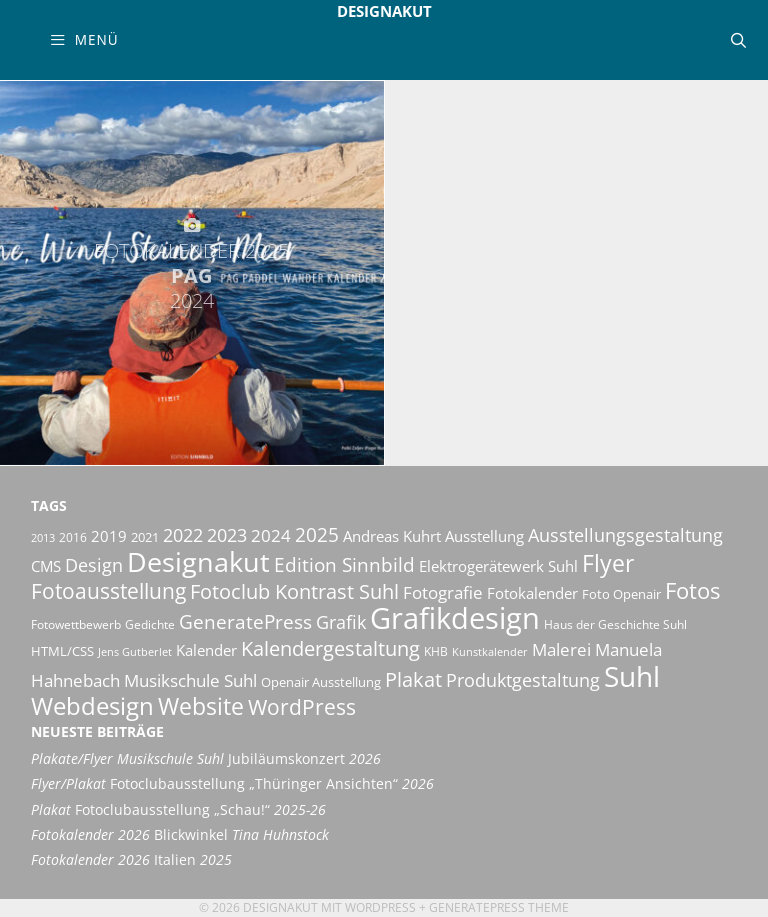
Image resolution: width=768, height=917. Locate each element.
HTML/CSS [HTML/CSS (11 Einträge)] (62, 651)
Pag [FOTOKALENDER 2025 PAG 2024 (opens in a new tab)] (192, 275)
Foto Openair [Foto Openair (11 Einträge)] (621, 594)
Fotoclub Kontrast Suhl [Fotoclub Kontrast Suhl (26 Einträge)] (294, 591)
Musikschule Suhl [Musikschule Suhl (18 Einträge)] (190, 680)
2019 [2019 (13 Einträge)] (109, 536)
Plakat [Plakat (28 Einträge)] (413, 679)
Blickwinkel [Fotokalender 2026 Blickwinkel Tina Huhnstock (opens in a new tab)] (180, 835)
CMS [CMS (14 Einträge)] (46, 566)
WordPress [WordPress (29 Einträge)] (302, 707)
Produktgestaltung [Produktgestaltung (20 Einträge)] (523, 680)
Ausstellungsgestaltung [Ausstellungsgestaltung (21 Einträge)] (625, 535)
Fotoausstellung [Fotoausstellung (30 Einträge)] (108, 591)
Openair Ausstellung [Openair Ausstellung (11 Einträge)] (321, 682)
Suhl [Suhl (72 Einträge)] (632, 676)
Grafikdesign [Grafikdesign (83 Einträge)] (455, 618)
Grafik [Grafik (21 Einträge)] (341, 622)
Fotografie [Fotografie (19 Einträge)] (443, 592)
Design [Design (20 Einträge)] (94, 565)
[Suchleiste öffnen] (738, 40)
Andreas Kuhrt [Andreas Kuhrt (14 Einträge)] (392, 536)
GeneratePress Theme (499, 907)
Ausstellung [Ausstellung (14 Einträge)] (484, 536)
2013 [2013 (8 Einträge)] (43, 538)
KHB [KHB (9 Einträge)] (436, 651)
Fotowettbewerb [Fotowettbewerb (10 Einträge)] (76, 624)
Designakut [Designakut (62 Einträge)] (198, 561)
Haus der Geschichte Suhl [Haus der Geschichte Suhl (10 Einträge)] (615, 624)
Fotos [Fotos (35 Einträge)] (692, 590)
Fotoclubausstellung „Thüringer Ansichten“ (232, 784)
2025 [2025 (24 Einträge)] (317, 534)
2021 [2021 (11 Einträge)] (145, 537)
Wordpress (380, 907)
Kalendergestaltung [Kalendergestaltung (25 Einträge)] (330, 648)
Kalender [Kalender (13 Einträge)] (206, 650)
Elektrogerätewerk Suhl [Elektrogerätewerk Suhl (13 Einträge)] (498, 566)
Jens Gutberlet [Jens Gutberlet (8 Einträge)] (135, 652)
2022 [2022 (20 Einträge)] (183, 535)
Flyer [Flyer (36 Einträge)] (608, 563)
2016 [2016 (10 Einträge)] (73, 537)
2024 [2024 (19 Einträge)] (271, 535)
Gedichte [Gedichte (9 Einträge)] (150, 624)
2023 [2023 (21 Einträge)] (227, 535)
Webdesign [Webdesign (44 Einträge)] (92, 705)
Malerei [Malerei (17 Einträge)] (561, 649)
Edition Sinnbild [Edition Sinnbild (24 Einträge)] (344, 564)
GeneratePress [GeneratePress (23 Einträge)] (245, 622)
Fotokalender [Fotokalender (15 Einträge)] (532, 593)
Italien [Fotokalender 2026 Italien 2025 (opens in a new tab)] (131, 860)
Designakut (384, 11)
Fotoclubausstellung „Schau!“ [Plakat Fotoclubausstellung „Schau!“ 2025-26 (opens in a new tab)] (178, 810)
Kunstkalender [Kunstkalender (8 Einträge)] (490, 652)
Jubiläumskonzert (206, 759)
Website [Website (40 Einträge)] (201, 706)
